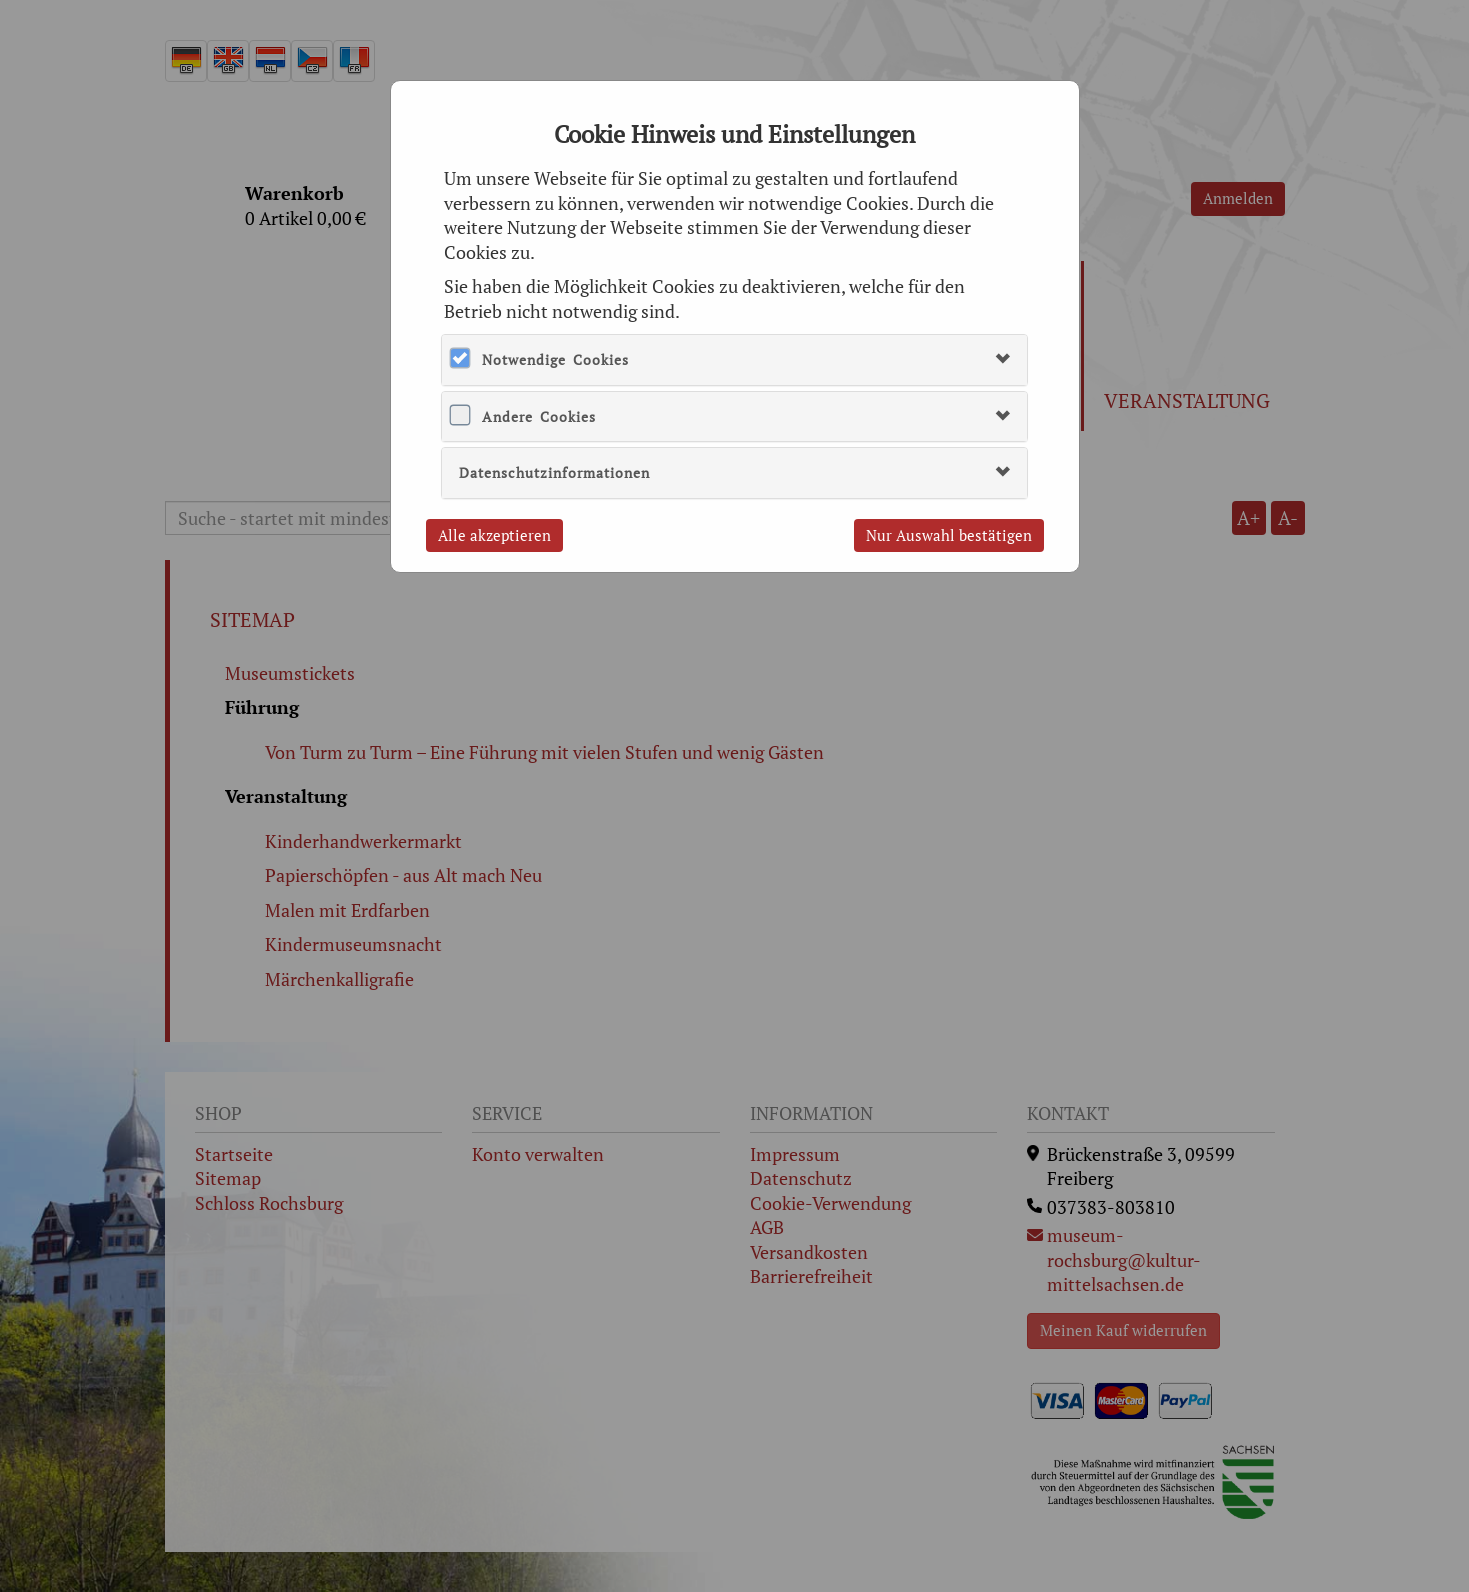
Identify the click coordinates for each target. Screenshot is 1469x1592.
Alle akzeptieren (494, 535)
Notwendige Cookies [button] (555, 359)
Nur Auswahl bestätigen (949, 535)
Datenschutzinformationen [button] (554, 472)
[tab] (734, 359)
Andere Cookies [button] (539, 416)
